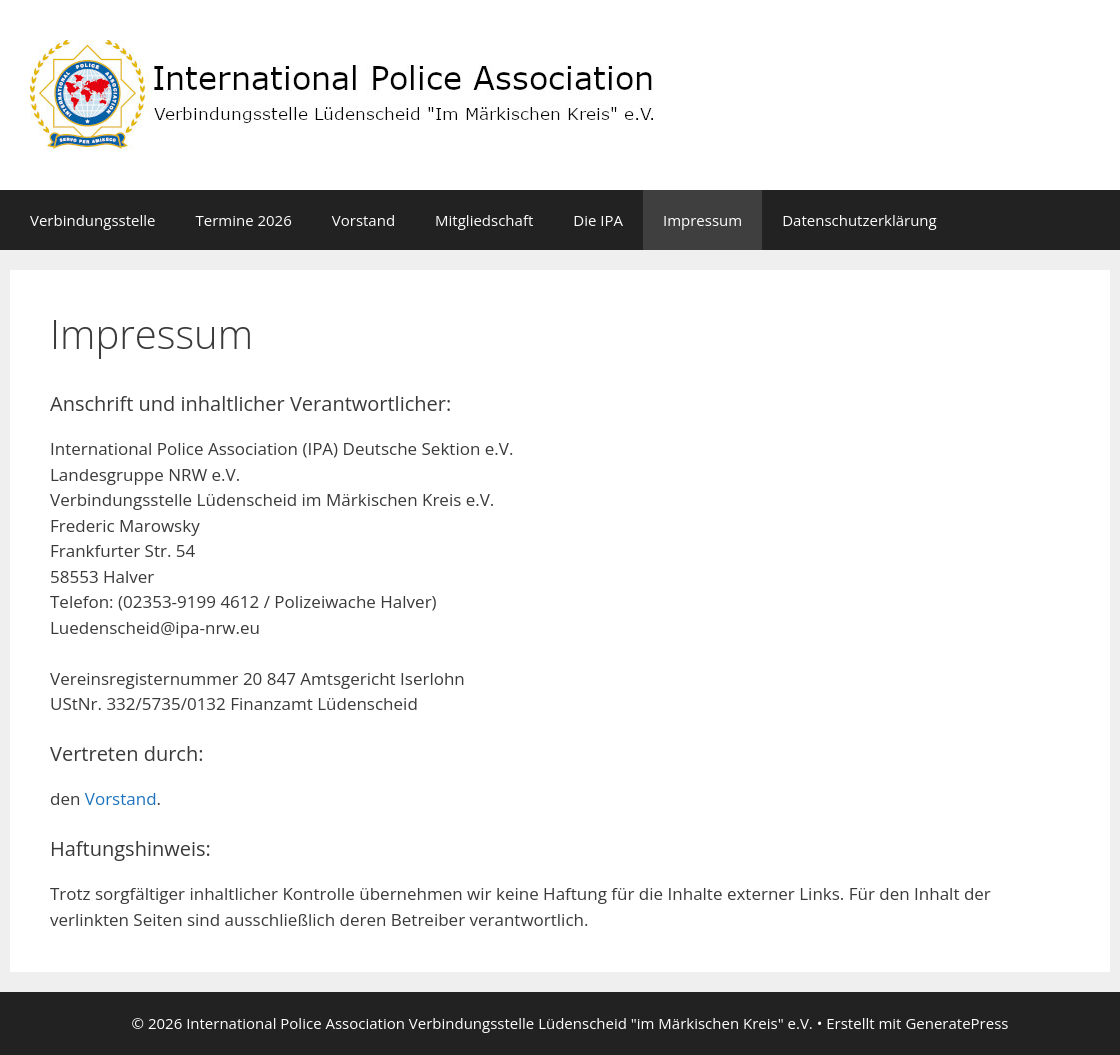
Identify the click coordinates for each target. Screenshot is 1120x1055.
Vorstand (363, 220)
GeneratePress (956, 1023)
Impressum (702, 220)
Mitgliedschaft (484, 220)
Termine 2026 (243, 220)
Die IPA (598, 220)
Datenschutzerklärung (859, 220)
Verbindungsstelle (92, 220)
